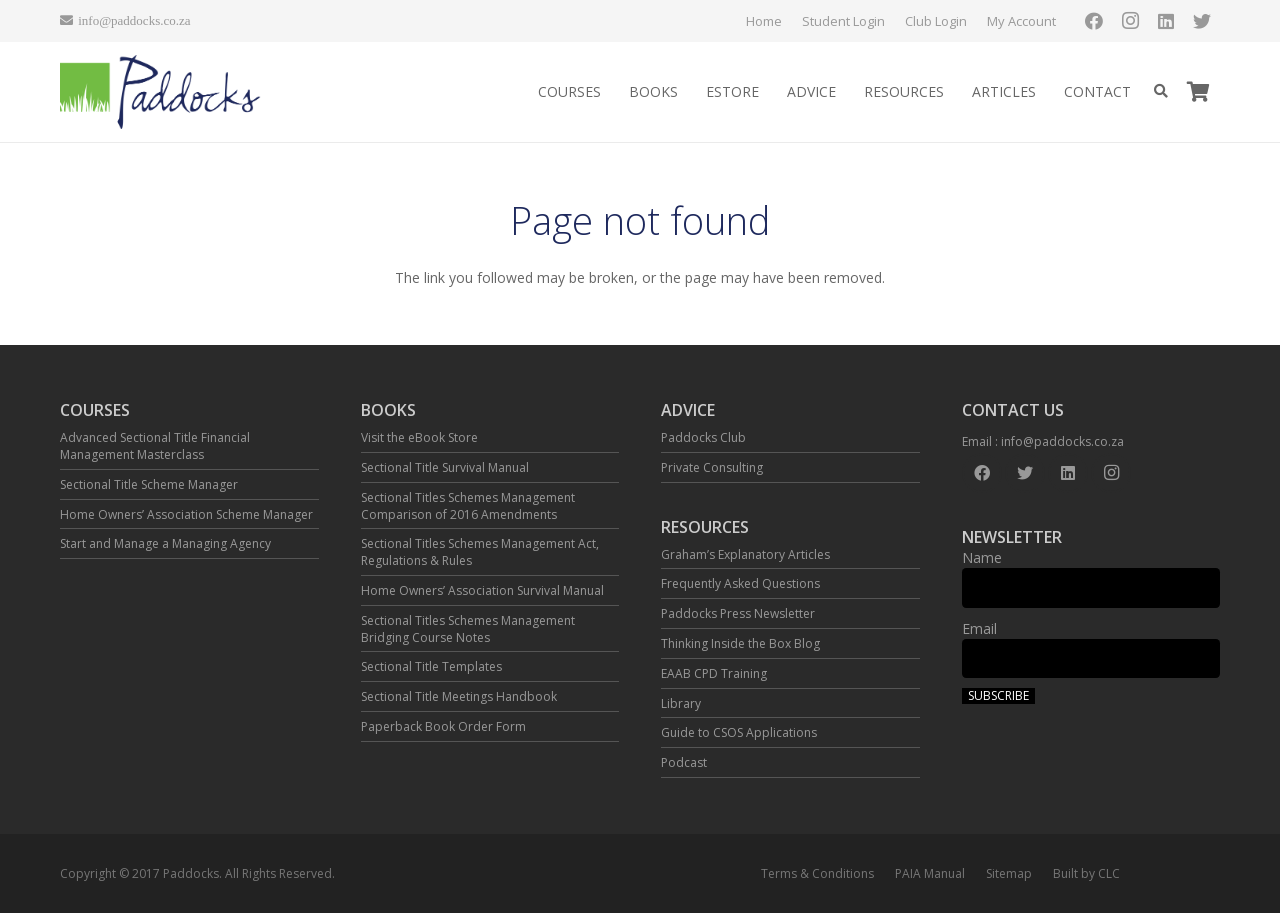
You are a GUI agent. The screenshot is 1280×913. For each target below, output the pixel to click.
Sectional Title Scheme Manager (149, 484)
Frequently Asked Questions (740, 583)
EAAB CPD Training (714, 673)
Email (979, 628)
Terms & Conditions (817, 873)
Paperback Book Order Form (443, 726)
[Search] (1160, 91)
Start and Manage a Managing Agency (165, 543)
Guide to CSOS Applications (739, 732)
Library (681, 703)
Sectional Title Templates (431, 666)
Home (764, 21)
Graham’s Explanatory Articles (745, 554)
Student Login (843, 21)
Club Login (936, 21)
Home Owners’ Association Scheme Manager (186, 514)
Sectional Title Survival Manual (445, 467)
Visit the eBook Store (419, 437)
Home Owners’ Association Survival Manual (482, 590)
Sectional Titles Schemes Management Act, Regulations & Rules (480, 552)
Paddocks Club (703, 437)
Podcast (684, 762)
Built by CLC (1086, 873)
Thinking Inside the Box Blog (740, 643)
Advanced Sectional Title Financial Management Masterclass (155, 446)
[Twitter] (1202, 21)
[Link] (160, 92)
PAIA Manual (930, 873)
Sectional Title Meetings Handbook (459, 696)
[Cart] (1198, 92)
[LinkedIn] (1166, 21)
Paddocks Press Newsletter (738, 613)
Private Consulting (712, 467)
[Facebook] (1094, 21)
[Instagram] (1130, 21)
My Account (1021, 21)
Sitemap (1009, 873)
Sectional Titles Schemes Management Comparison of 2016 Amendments (468, 506)
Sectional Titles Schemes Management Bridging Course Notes (468, 629)
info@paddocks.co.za (1062, 441)
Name (982, 557)
